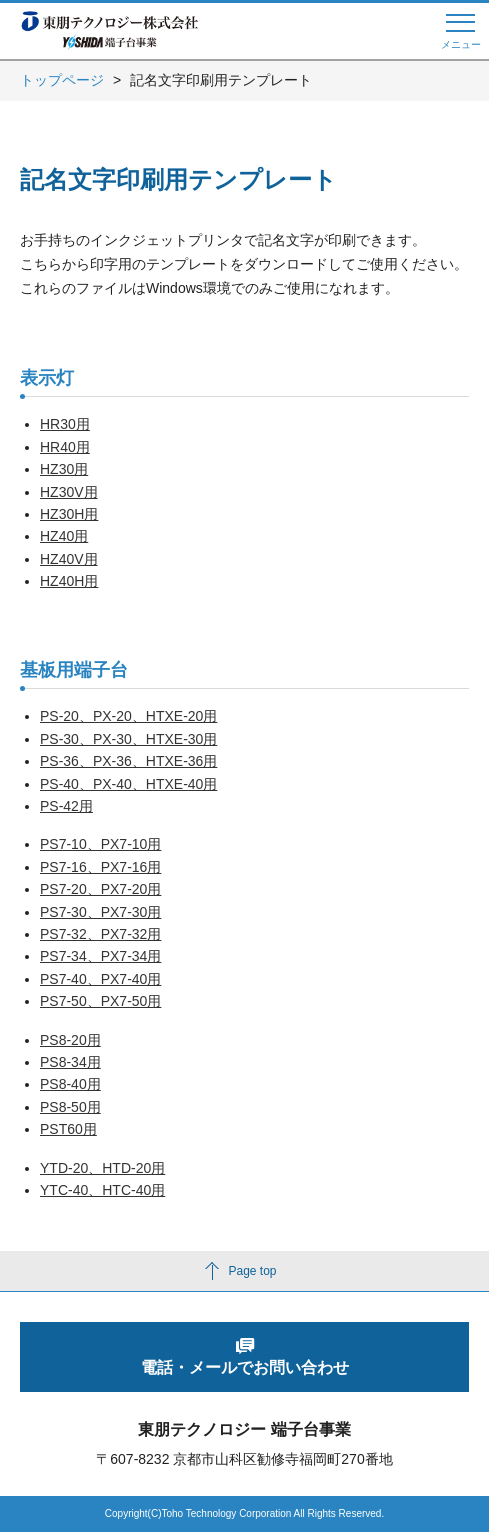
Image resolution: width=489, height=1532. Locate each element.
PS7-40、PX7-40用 (100, 979)
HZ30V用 (69, 492)
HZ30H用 (69, 514)
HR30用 (65, 424)
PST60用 (68, 1129)
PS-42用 (66, 806)
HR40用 (65, 447)
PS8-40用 (70, 1084)
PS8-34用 (70, 1062)
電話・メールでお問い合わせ (245, 1367)
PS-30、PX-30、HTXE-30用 (128, 739)
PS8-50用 (70, 1107)
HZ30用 (64, 469)
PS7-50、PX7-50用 (100, 1001)
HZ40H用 (69, 581)
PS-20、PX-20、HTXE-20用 (128, 716)
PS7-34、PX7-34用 (100, 956)
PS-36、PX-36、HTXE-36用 (128, 761)
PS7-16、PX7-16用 (100, 867)
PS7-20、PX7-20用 (100, 889)
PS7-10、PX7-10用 (100, 844)
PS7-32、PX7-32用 (100, 934)
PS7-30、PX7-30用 (100, 912)
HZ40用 (64, 536)
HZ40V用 (69, 559)
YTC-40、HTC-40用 (102, 1190)
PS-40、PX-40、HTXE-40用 (128, 784)
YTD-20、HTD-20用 (102, 1168)
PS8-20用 (70, 1040)
